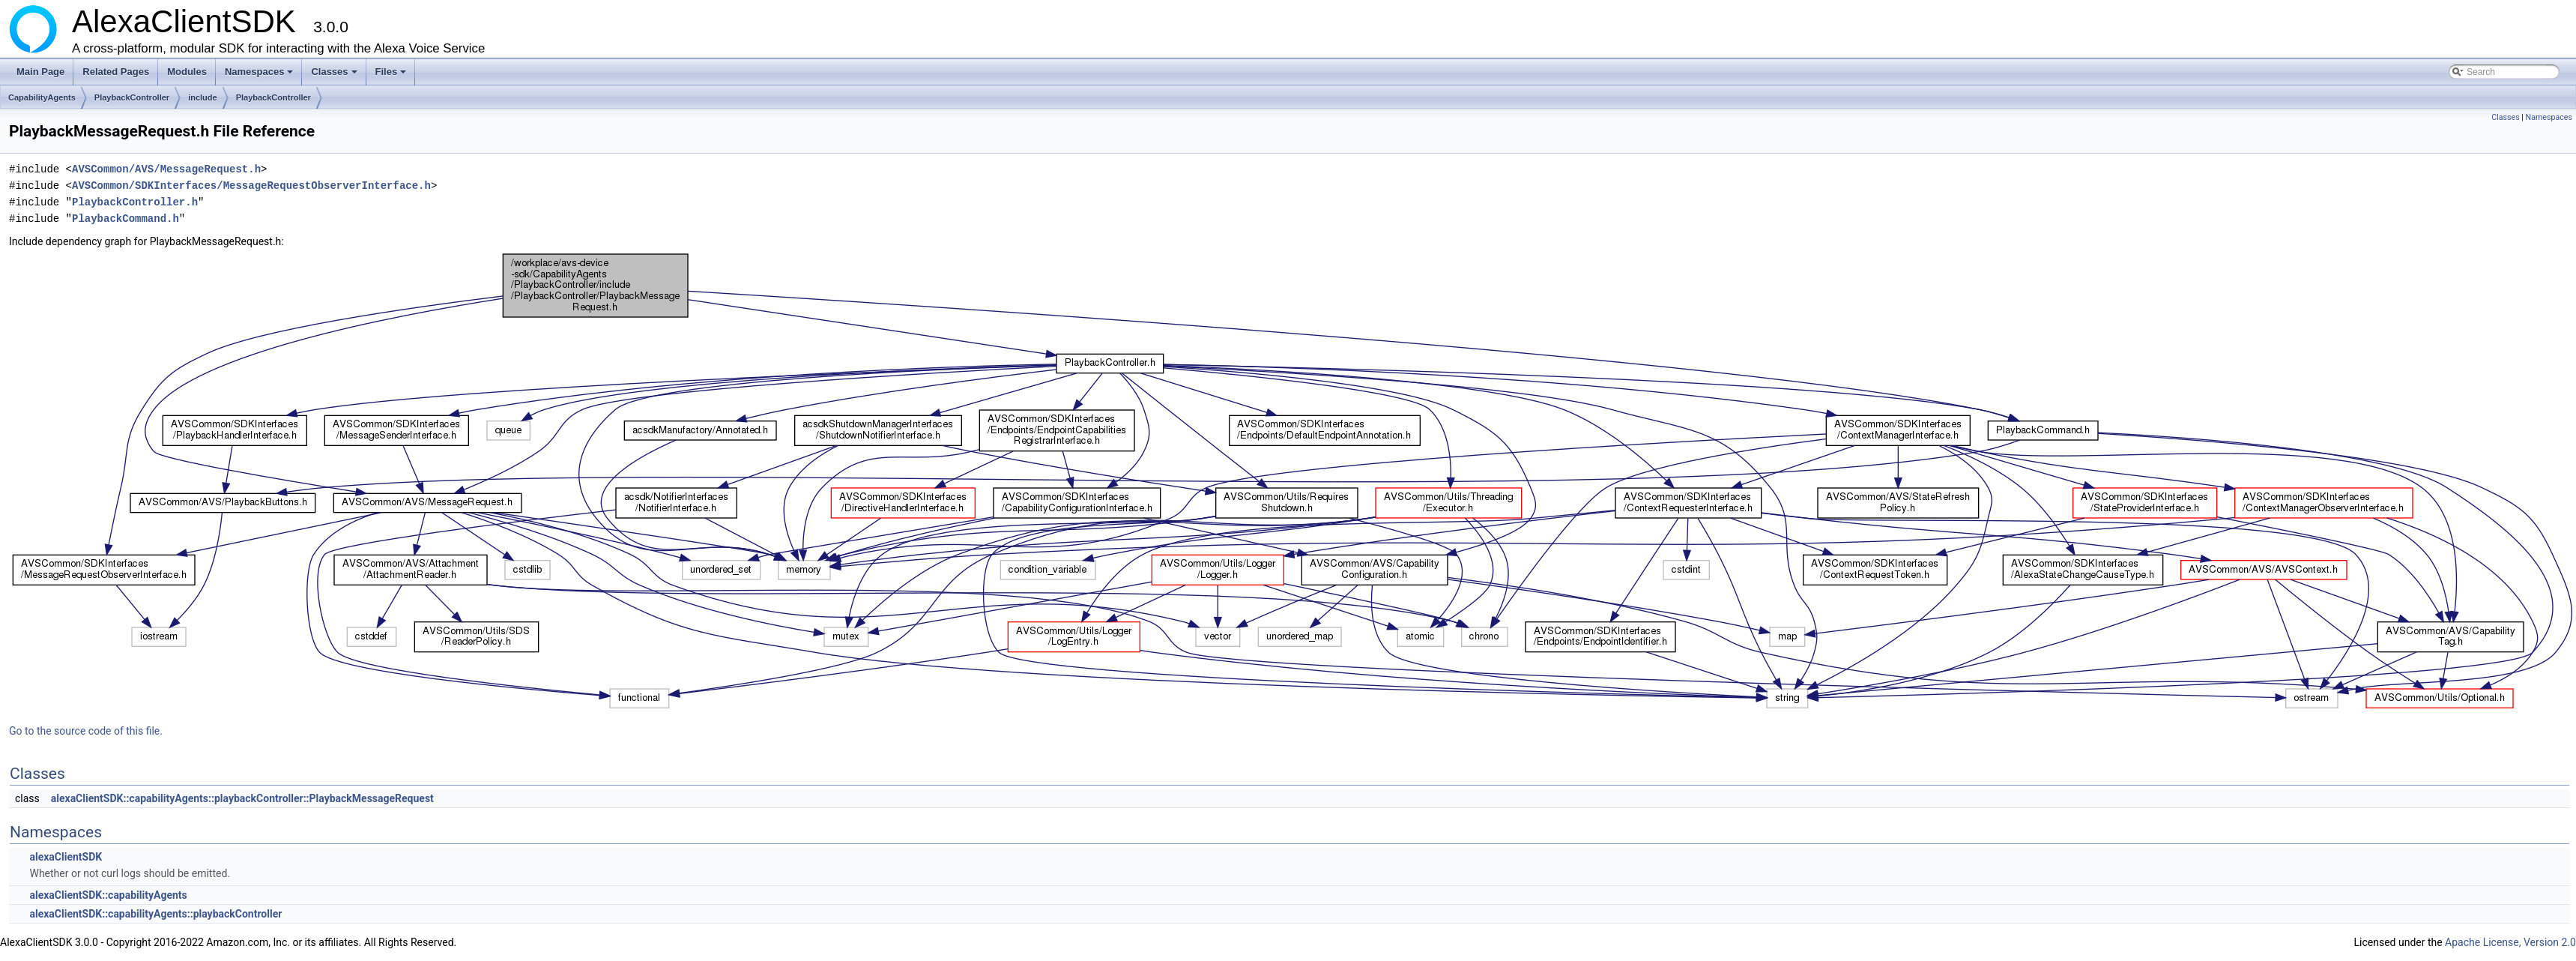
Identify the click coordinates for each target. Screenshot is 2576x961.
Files (392, 75)
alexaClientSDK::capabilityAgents (108, 895)
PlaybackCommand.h (125, 218)
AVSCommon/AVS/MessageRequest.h (166, 169)
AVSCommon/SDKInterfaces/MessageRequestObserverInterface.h (251, 185)
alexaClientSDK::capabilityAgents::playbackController (155, 914)
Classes (335, 75)
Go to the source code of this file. (86, 731)
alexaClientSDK (65, 857)
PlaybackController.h (135, 202)
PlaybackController (131, 97)
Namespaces (260, 75)
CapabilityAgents (42, 97)
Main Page (40, 71)
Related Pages (115, 71)
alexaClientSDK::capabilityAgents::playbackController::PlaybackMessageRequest (242, 798)
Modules (187, 71)
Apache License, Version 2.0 (2510, 942)
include (202, 97)
